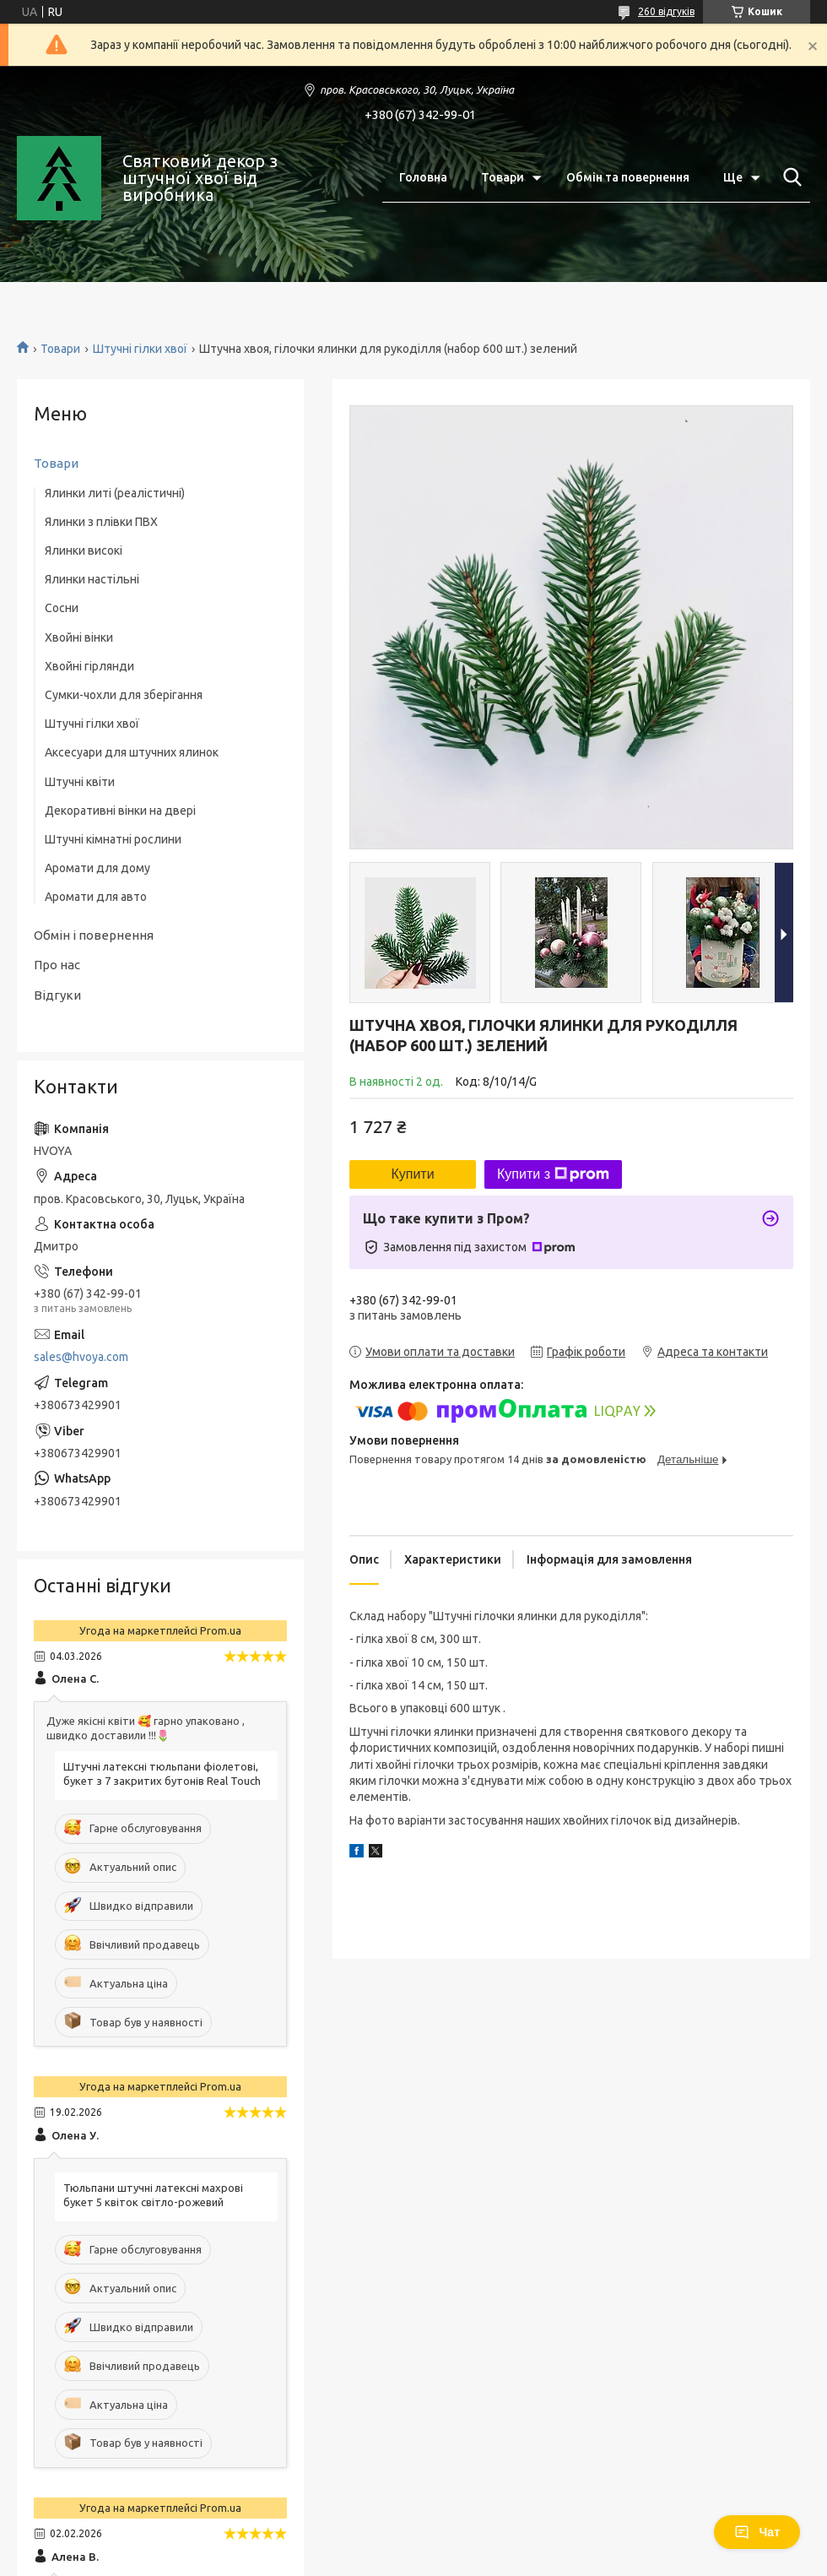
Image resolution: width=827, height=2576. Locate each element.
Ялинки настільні (92, 579)
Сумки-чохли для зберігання (124, 695)
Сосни (61, 608)
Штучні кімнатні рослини (113, 839)
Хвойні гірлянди (89, 666)
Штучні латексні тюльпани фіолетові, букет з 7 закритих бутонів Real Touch (162, 1773)
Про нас (57, 964)
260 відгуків (666, 11)
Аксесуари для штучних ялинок (132, 752)
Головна (423, 177)
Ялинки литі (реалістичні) (115, 493)
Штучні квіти (80, 782)
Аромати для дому (97, 868)
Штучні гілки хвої (140, 348)
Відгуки (57, 995)
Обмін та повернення (627, 177)
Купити (412, 1174)
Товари (502, 177)
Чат (757, 2532)
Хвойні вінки (79, 637)
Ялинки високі (83, 550)
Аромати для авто (96, 896)
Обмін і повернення (94, 935)
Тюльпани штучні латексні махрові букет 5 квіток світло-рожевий (153, 2195)
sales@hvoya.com (81, 1357)
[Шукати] (789, 177)
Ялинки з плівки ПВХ (101, 522)
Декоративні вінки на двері (120, 810)
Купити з (553, 1174)
